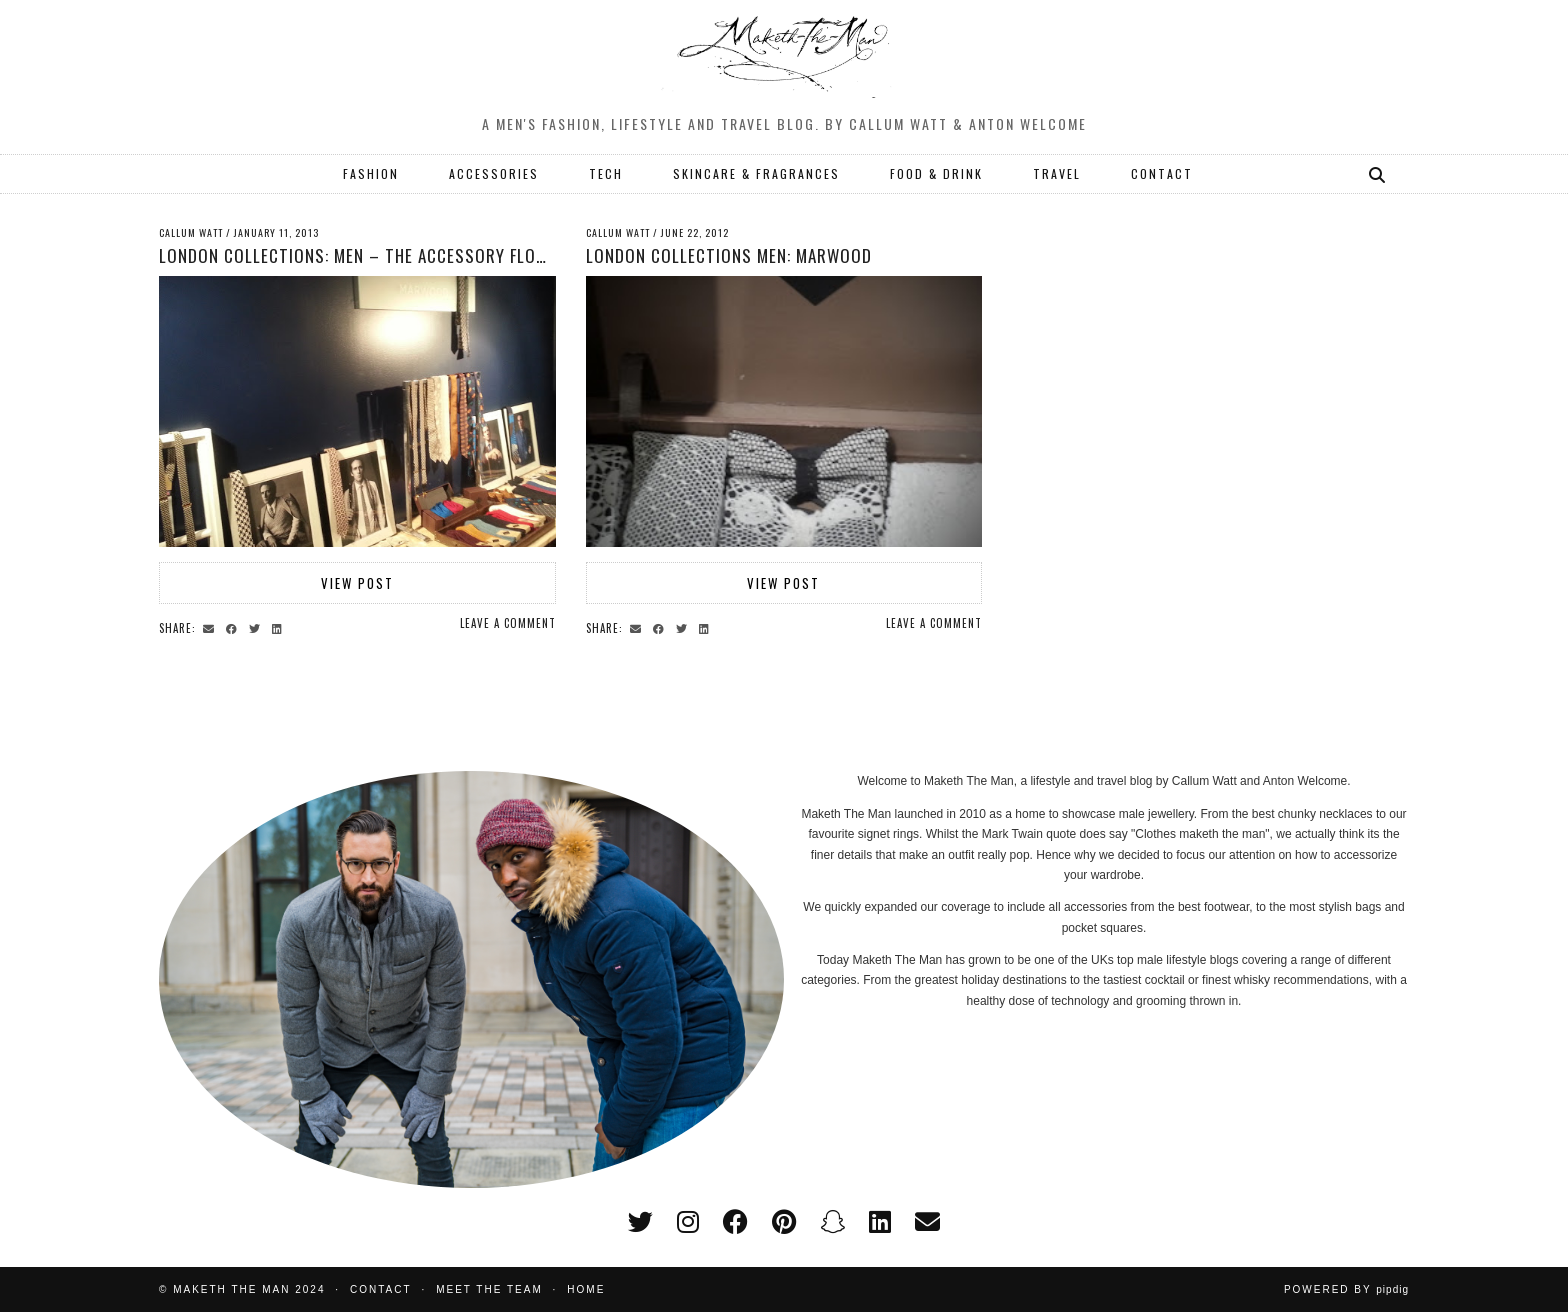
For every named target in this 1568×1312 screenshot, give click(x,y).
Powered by (1346, 1289)
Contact (381, 1289)
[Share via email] (211, 627)
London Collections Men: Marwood (729, 255)
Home (586, 1289)
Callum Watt (191, 232)
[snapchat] (832, 1222)
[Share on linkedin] (280, 627)
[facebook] (735, 1222)
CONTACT (1162, 173)
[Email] (927, 1222)
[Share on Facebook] (234, 627)
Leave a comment (508, 623)
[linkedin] (880, 1222)
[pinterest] (784, 1222)
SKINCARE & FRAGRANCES (756, 173)
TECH (606, 173)
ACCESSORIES (494, 173)
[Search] (1378, 174)
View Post (357, 583)
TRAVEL (1057, 173)
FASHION (371, 173)
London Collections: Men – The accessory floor (358, 255)
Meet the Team (489, 1289)
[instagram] (688, 1222)
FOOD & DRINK (936, 173)
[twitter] (640, 1222)
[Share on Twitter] (257, 627)
